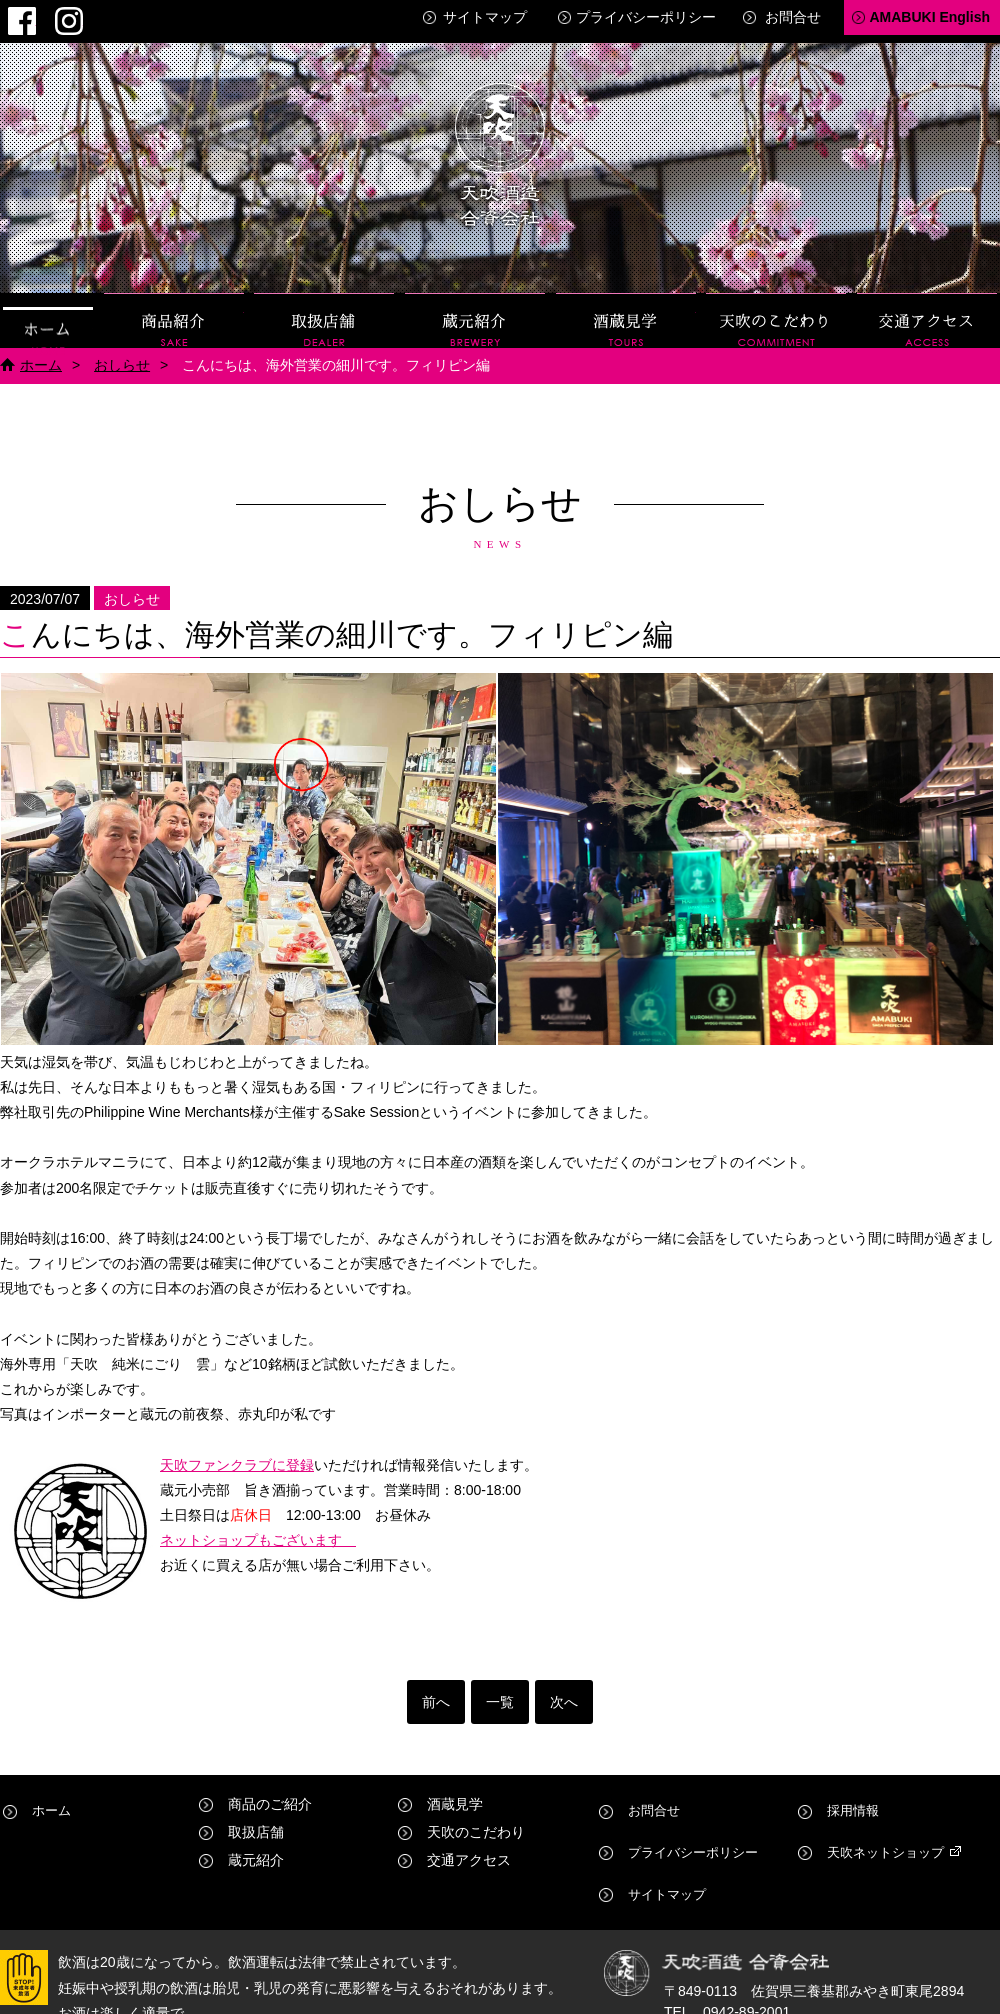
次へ (564, 1694)
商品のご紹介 (270, 1796)
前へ (436, 1694)
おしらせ (122, 357)
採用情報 (853, 1796)
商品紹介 (174, 312)
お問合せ (793, 17)
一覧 (500, 1694)
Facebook (15, 16)
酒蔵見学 (626, 312)
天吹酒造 (500, 150)
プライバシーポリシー (646, 17)
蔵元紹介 (475, 312)
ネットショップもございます (258, 1532)
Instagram (49, 16)
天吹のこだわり (776, 312)
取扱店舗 (324, 312)
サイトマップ (485, 17)
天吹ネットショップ (888, 1824)
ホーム (48, 312)
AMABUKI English (929, 17)
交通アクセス (927, 312)
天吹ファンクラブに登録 (237, 1457)
